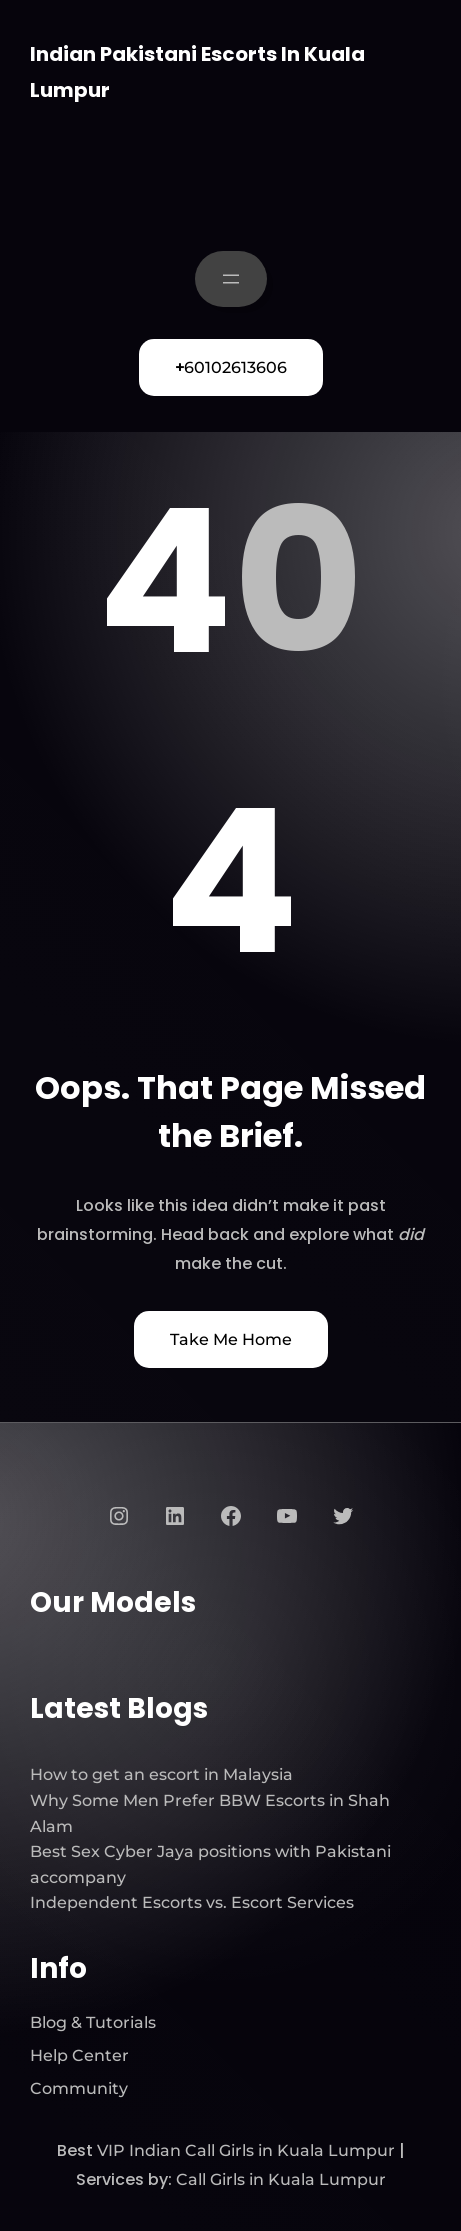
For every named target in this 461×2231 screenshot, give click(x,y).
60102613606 (231, 367)
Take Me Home (231, 1339)
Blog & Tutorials (93, 2022)
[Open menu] (231, 279)
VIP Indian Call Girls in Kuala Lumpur (246, 2150)
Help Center (79, 2055)
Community (79, 2088)
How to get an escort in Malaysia (161, 1774)
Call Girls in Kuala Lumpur (281, 2179)
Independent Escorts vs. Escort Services (192, 1902)
